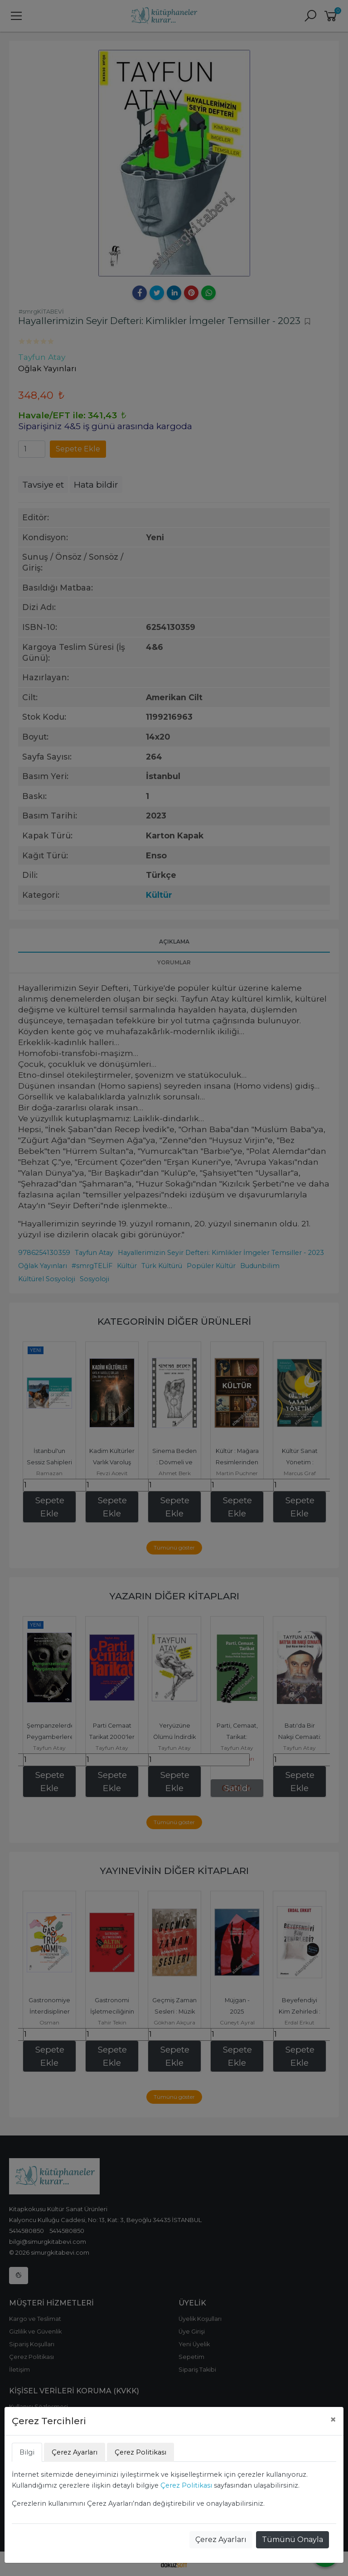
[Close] (333, 2419)
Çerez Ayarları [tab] (74, 2452)
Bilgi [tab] (26, 2452)
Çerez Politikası (186, 2485)
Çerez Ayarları (220, 2539)
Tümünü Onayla (292, 2539)
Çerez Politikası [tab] (140, 2452)
